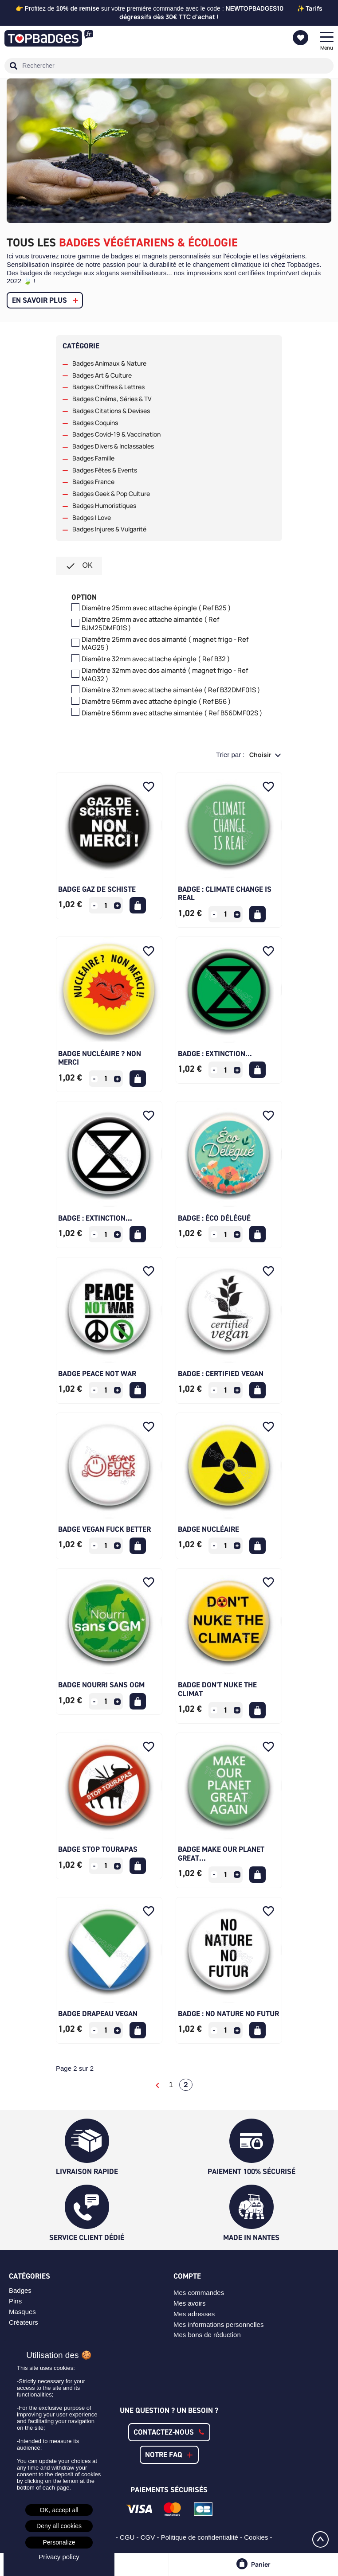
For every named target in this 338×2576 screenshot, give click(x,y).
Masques (22, 2311)
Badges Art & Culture (102, 375)
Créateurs (23, 2322)
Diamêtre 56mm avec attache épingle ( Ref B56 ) (156, 702)
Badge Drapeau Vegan (98, 2013)
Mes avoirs (189, 2303)
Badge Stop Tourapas (98, 1849)
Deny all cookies (59, 2525)
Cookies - (259, 2537)
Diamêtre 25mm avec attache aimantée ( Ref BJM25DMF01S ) (150, 624)
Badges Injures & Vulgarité (109, 529)
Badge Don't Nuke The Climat (217, 1689)
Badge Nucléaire (208, 1529)
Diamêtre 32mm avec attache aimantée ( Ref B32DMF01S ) (171, 690)
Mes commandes (198, 2292)
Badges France (93, 482)
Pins (15, 2301)
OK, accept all (58, 2510)
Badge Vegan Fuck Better (104, 1529)
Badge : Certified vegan (220, 1373)
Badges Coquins (95, 423)
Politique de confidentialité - (202, 2537)
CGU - (130, 2537)
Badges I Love (91, 518)
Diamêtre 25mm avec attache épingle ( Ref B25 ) (156, 608)
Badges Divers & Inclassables (113, 446)
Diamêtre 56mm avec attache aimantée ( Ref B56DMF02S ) (172, 713)
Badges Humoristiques (104, 506)
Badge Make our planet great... (221, 1853)
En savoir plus (39, 300)
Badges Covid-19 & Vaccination (116, 434)
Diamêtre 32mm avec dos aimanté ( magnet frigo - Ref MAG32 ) (165, 675)
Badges (20, 2290)
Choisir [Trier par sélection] (261, 754)
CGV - (151, 2537)
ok (79, 566)
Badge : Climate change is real (224, 893)
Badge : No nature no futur (228, 2013)
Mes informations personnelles (218, 2324)
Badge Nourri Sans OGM (101, 1685)
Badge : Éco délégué (214, 1218)
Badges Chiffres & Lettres (108, 387)
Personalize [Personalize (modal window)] (59, 2542)
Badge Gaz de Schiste (97, 889)
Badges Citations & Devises (111, 411)
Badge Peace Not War (97, 1373)
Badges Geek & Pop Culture (111, 494)
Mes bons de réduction (207, 2334)
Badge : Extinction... (215, 1053)
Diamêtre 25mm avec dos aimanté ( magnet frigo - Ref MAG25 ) (165, 644)
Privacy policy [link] (59, 2556)
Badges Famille (93, 458)
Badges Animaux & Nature (109, 363)
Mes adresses (194, 2314)
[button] (169, 2432)
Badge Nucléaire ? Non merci (99, 1058)
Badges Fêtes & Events (104, 470)
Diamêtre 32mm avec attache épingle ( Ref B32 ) (156, 659)
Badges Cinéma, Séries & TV (112, 399)
